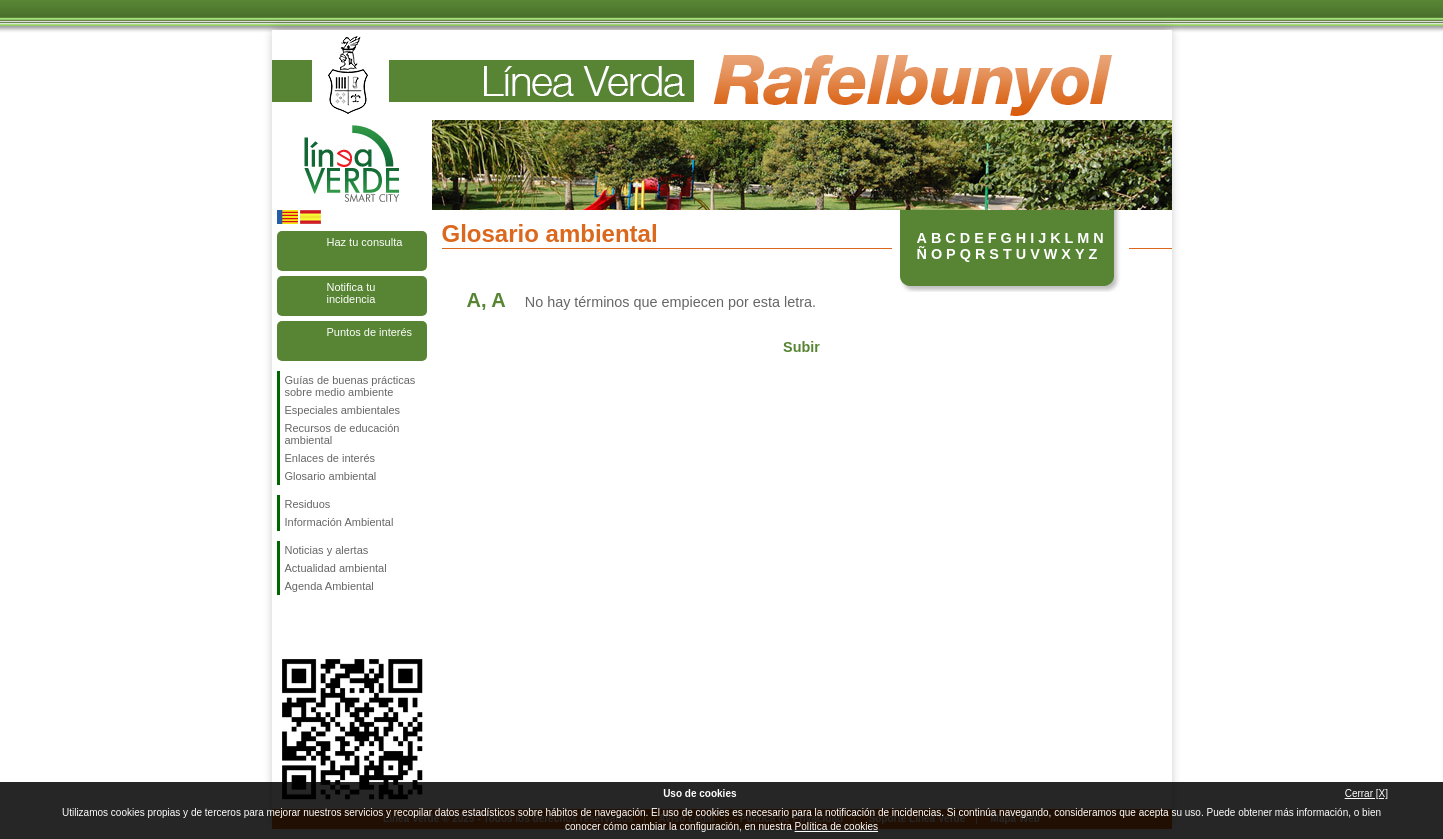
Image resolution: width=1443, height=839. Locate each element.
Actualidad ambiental (336, 568)
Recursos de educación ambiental (342, 434)
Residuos (308, 504)
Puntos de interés (370, 332)
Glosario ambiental (331, 476)
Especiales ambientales (343, 410)
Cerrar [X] (1366, 793)
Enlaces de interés (330, 458)
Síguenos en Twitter (322, 627)
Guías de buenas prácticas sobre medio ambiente (350, 386)
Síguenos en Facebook (289, 627)
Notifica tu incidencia (351, 293)
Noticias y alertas (327, 550)
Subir (801, 347)
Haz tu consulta (365, 242)
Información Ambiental (339, 522)
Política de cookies (836, 826)
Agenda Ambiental (329, 586)
